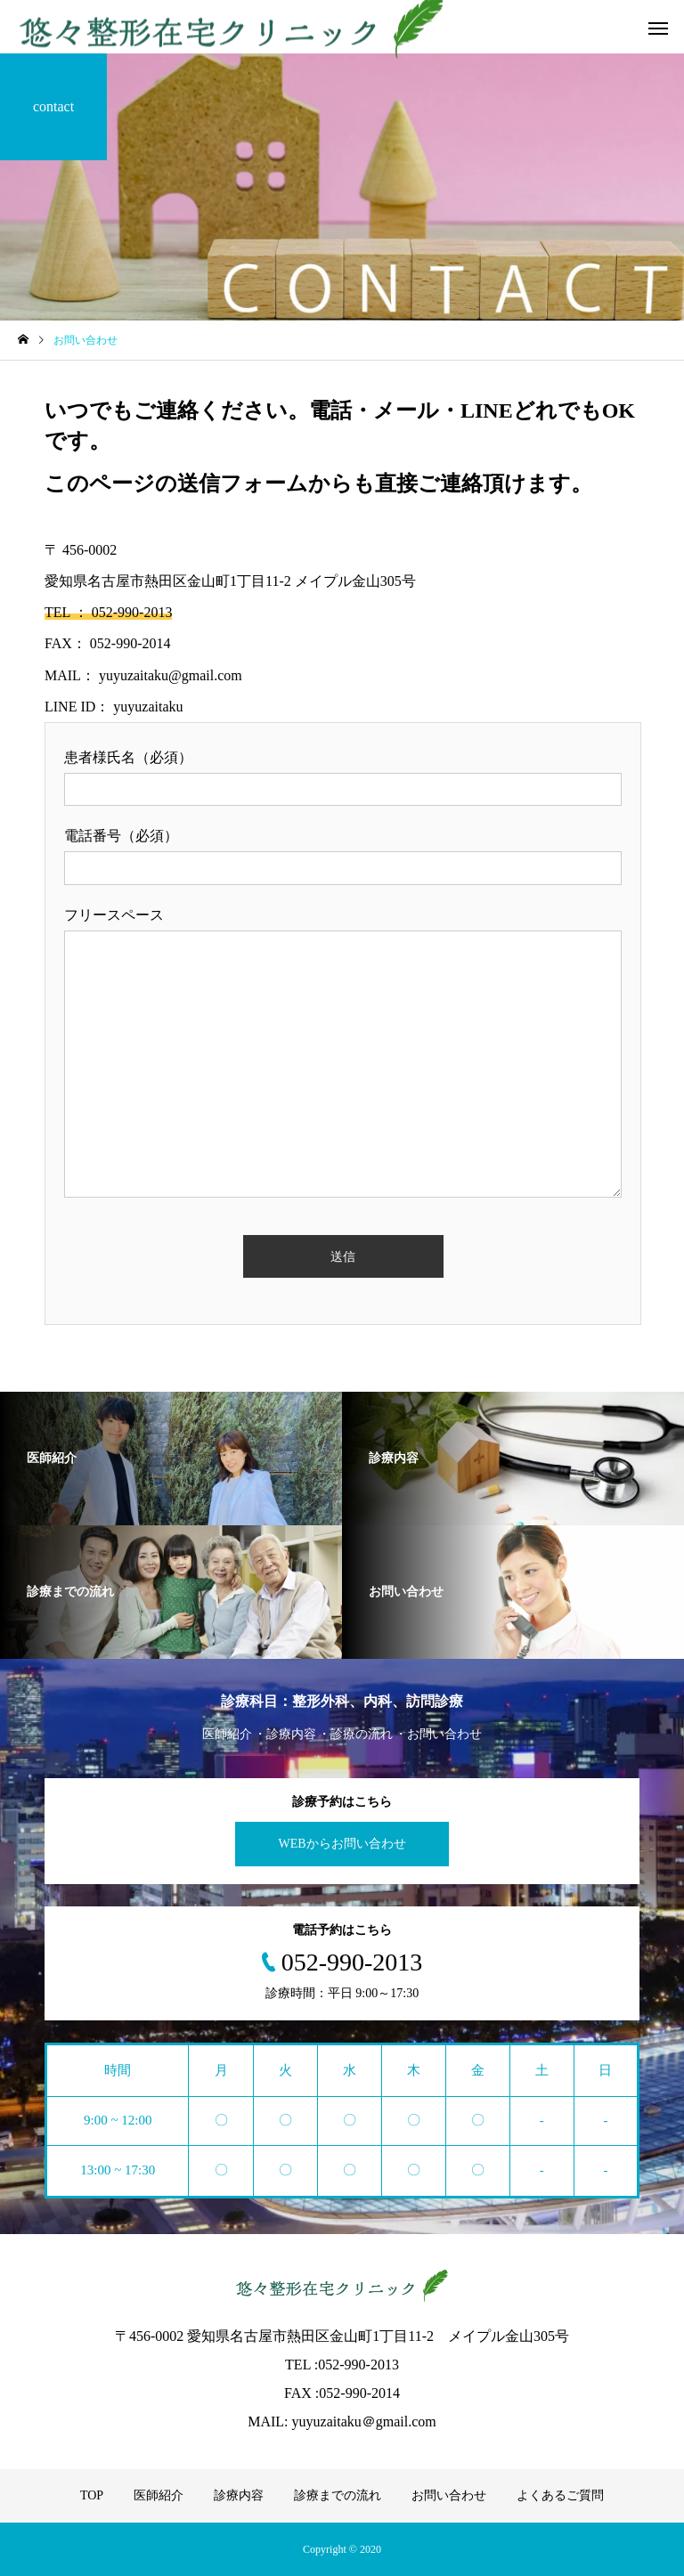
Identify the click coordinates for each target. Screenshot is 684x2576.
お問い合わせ (448, 2495)
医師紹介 (158, 2495)
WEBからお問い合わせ (341, 1843)
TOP (91, 2495)
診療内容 (239, 2495)
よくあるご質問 (560, 2495)
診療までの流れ (337, 2495)
